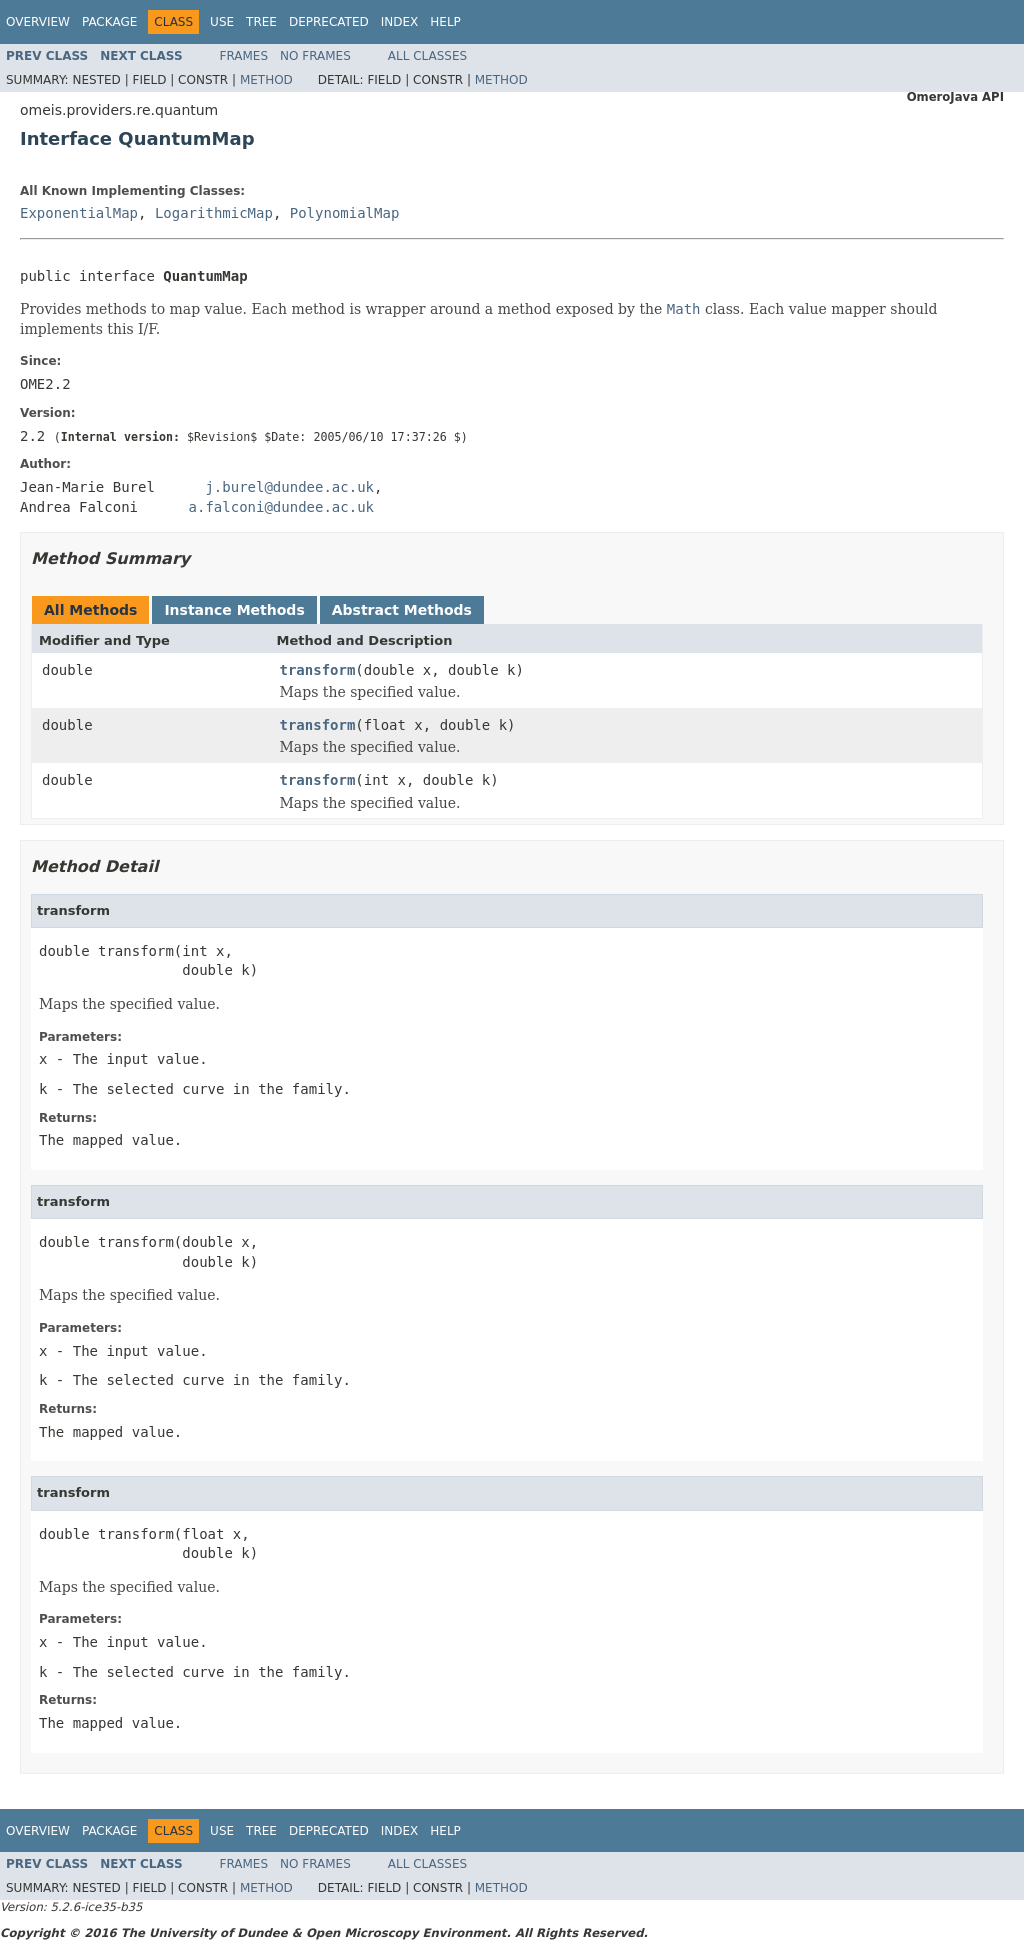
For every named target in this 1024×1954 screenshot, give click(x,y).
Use (222, 22)
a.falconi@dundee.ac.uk (281, 507)
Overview (38, 22)
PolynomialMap (345, 213)
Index (400, 22)
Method (266, 80)
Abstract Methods (402, 610)
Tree (261, 22)
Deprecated (329, 22)
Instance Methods (234, 610)
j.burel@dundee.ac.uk (289, 487)
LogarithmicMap (214, 213)
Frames (244, 56)
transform (318, 670)
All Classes (427, 56)
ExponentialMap (79, 213)
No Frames (315, 56)
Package (109, 22)
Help (445, 22)
